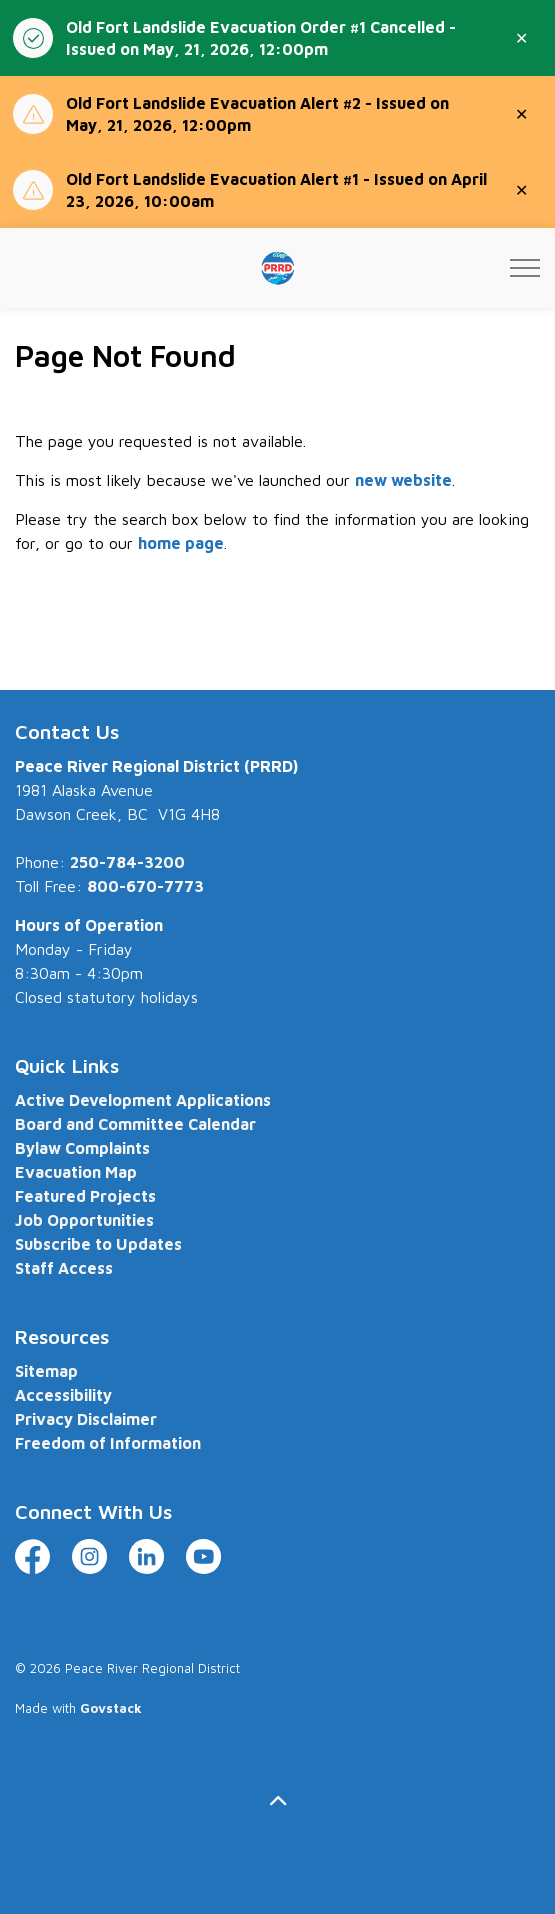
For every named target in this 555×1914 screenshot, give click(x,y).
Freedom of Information (108, 1443)
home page (181, 543)
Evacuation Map (76, 1172)
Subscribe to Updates (98, 1244)
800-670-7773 (145, 886)
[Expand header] (525, 268)
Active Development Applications (143, 1100)
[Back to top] (277, 1800)
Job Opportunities (84, 1220)
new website (403, 480)
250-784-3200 (127, 862)
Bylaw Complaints (82, 1148)
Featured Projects (85, 1196)
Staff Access (64, 1268)
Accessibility (63, 1395)
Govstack (111, 1708)
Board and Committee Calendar (135, 1124)
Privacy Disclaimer (86, 1419)
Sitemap (46, 1371)
